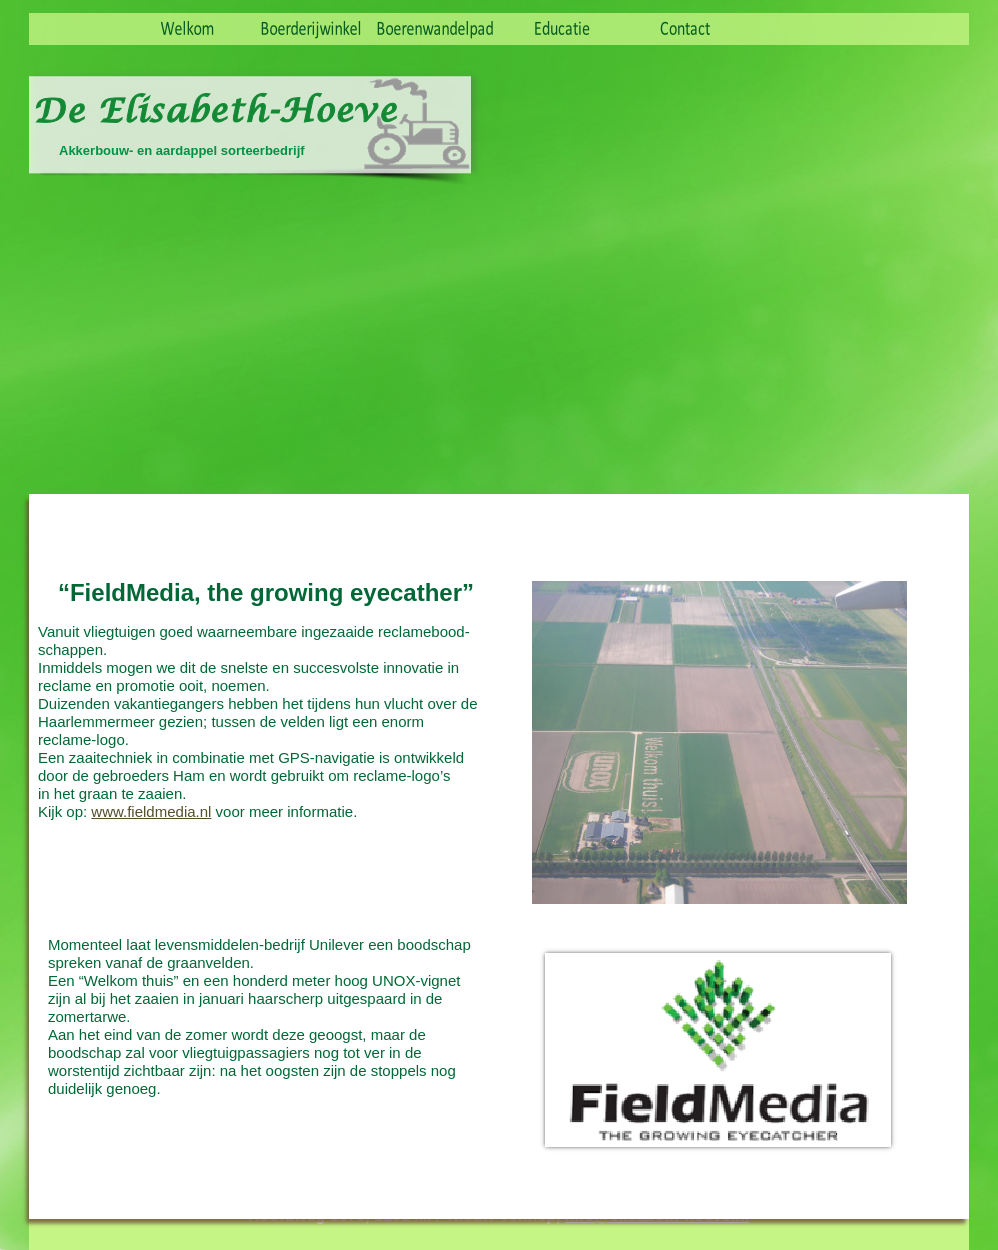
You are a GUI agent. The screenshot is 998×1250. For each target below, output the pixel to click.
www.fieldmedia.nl (151, 811)
